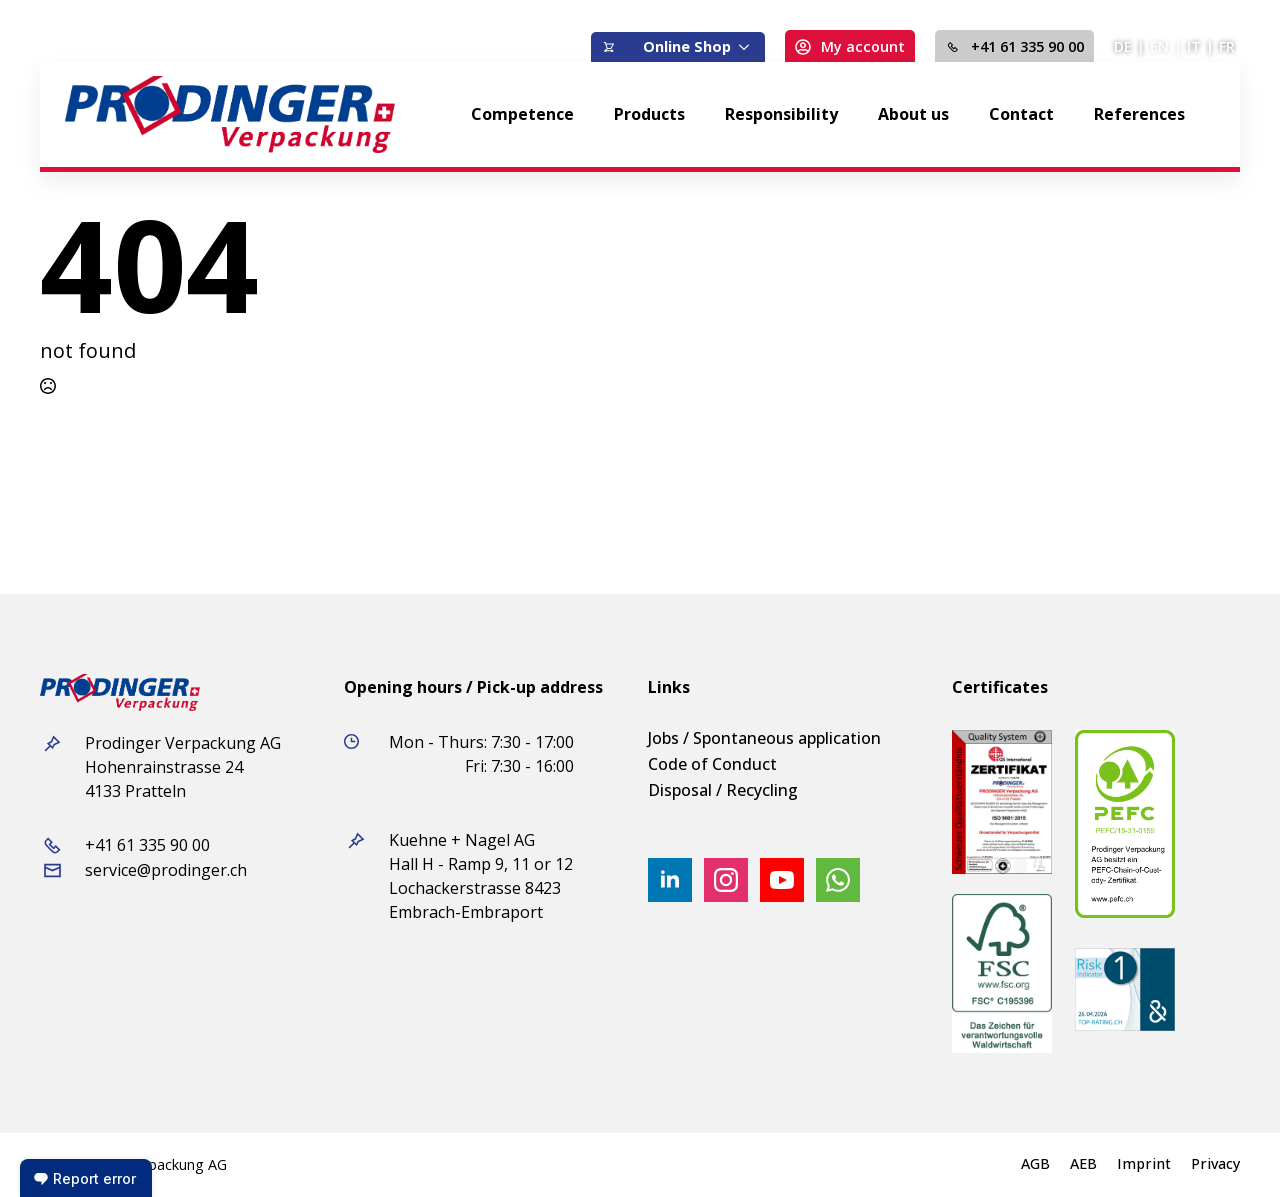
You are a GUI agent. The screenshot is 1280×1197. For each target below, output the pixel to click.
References (1139, 114)
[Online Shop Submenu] (748, 47)
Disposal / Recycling (723, 790)
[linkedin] (670, 880)
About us (913, 114)
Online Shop (687, 46)
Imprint (1144, 1164)
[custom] (838, 880)
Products (649, 114)
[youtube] (782, 880)
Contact (1021, 114)
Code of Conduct (712, 764)
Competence (522, 114)
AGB (1035, 1164)
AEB (1083, 1164)
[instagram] (726, 880)
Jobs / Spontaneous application (764, 738)
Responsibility (781, 114)
